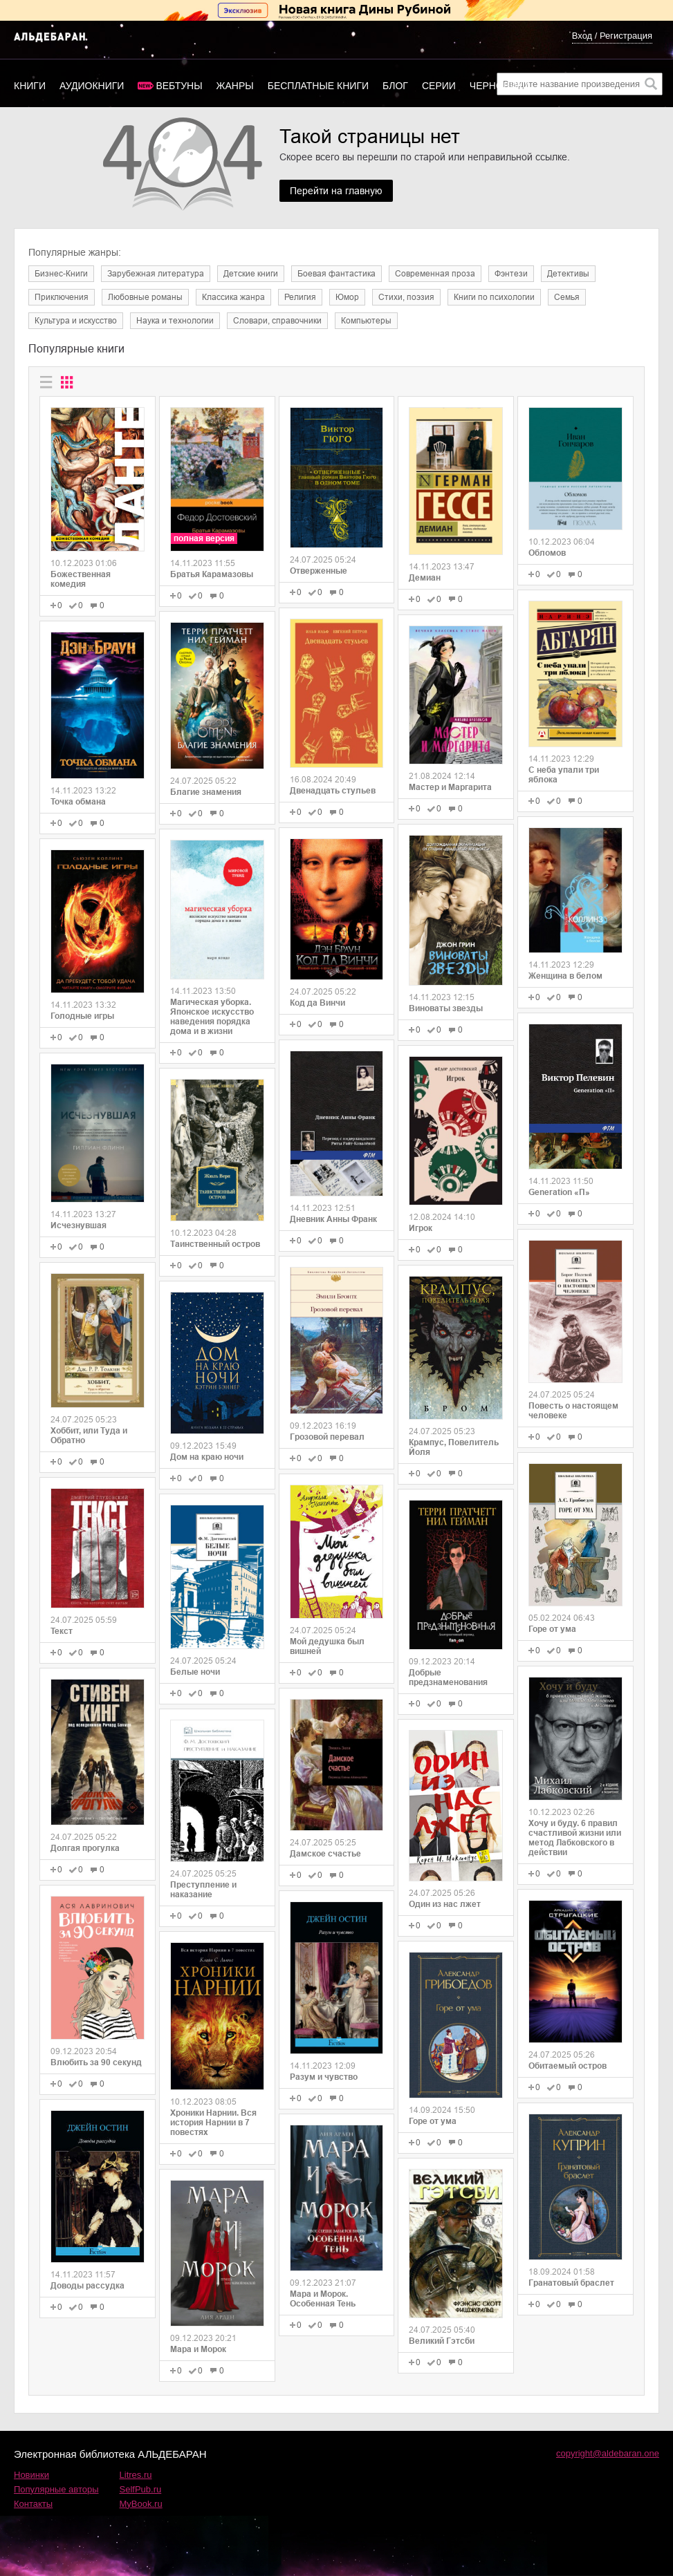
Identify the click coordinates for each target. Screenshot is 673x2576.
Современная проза (435, 274)
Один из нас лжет (445, 1904)
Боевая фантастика (336, 274)
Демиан (425, 578)
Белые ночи (195, 1672)
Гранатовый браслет (571, 2283)
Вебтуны (179, 85)
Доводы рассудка (87, 2286)
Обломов (547, 553)
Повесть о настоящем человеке (573, 1410)
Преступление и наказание (203, 1889)
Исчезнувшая (78, 1225)
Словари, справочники (277, 321)
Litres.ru (136, 2475)
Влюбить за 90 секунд (96, 2062)
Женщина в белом (565, 976)
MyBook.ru (141, 2504)
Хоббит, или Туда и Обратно (88, 1435)
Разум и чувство (324, 2077)
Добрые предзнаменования (448, 1677)
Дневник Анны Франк (333, 1219)
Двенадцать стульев (333, 791)
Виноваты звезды (446, 1008)
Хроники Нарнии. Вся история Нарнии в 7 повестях (213, 2122)
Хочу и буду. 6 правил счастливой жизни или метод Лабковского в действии (574, 1837)
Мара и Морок (198, 2349)
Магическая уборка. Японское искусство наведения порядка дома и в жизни (212, 1016)
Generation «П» (559, 1192)
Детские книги (250, 274)
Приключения (62, 297)
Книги (30, 85)
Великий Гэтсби (441, 2341)
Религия (300, 297)
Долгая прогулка (85, 1848)
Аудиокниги (91, 85)
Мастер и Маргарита (450, 787)
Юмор (347, 297)
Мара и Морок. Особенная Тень (323, 2299)
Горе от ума (433, 2121)
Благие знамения (205, 792)
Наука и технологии (175, 321)
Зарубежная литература (155, 274)
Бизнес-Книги (61, 274)
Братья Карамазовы (211, 574)
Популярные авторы (56, 2489)
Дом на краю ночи (206, 1457)
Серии (439, 85)
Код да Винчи (317, 1003)
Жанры (235, 85)
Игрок (420, 1228)
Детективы (568, 274)
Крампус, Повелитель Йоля (454, 1447)
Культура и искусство (76, 321)
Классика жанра (233, 297)
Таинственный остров (215, 1244)
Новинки (31, 2475)
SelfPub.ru (141, 2489)
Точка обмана (78, 802)
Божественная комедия (80, 579)
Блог (395, 85)
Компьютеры (366, 321)
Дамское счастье (325, 1854)
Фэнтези (511, 274)
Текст (61, 1631)
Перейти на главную (336, 190)
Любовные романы (145, 297)
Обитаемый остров (567, 2066)
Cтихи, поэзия (406, 297)
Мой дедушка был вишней (327, 1646)
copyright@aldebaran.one (607, 2453)
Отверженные (318, 571)
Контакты (33, 2504)
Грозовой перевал (327, 1437)
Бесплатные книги (318, 85)
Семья (567, 297)
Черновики (500, 85)
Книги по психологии (494, 297)
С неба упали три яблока (563, 774)
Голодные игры (82, 1016)
